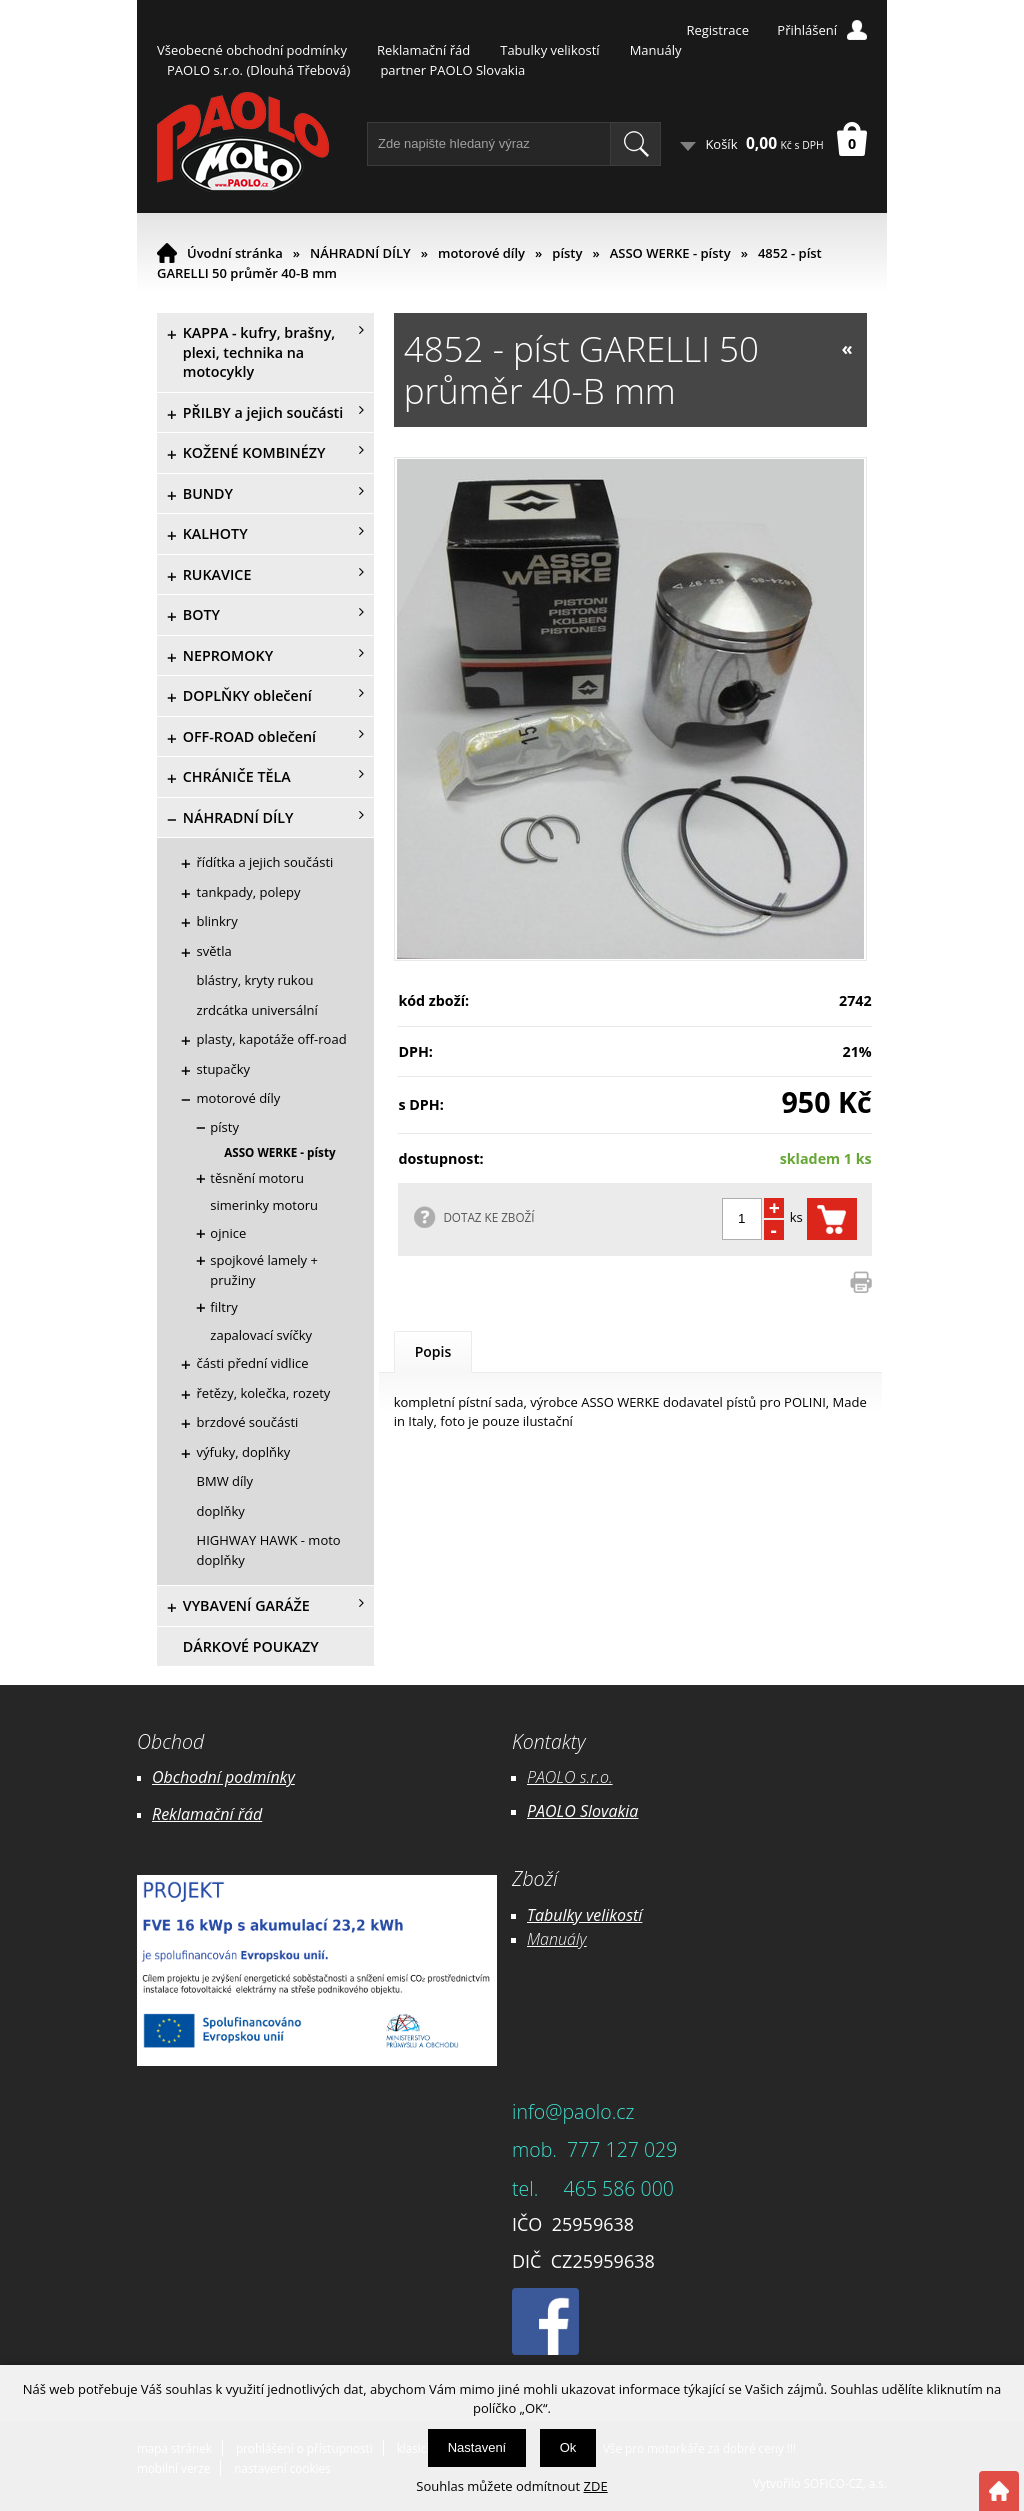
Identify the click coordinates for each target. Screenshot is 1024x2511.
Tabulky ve (564, 1915)
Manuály (656, 50)
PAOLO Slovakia (582, 1811)
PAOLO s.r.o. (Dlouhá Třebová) (258, 70)
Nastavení (477, 2447)
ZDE (596, 2486)
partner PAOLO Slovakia (452, 70)
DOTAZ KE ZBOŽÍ (488, 1217)
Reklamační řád (423, 50)
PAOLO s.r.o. (570, 1777)
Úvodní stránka (235, 253)
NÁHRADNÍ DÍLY (360, 253)
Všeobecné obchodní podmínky (252, 50)
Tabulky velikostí (549, 50)
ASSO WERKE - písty (670, 253)
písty (567, 253)
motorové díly (481, 253)
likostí (621, 1915)
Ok (568, 2447)
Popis (433, 1351)
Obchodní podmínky (223, 1777)
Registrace (717, 30)
